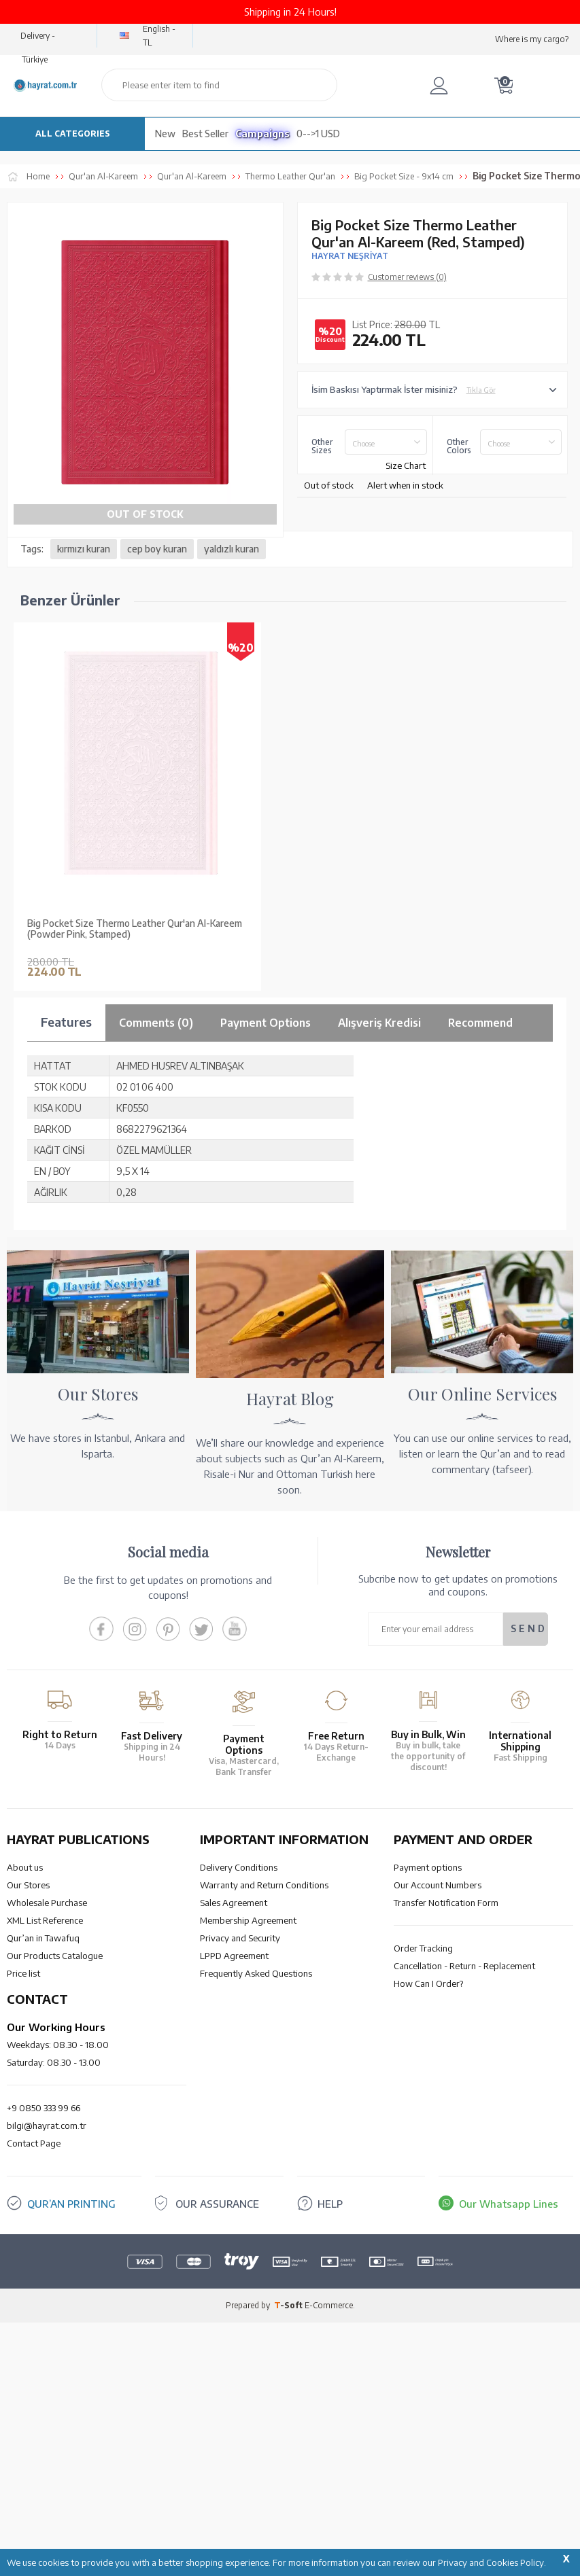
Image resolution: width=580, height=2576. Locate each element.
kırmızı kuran (83, 548)
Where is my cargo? (531, 39)
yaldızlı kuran (231, 548)
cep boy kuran (157, 548)
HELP (330, 2204)
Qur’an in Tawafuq (43, 1938)
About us (25, 1867)
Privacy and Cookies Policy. (492, 2562)
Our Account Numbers (437, 1885)
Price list (23, 1973)
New (165, 133)
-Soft (289, 2305)
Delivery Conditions (238, 1867)
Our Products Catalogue (55, 1955)
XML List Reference (45, 1920)
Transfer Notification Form (446, 1902)
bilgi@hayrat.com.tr (46, 2125)
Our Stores (28, 1885)
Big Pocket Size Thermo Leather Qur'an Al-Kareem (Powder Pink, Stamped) (134, 929)
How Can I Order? (428, 1983)
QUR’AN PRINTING (71, 2204)
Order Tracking (423, 1948)
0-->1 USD (318, 133)
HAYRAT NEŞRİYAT (349, 256)
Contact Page (34, 2143)
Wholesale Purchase (47, 1902)
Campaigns (262, 133)
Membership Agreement (248, 1920)
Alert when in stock (405, 485)
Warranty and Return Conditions (264, 1885)
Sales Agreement (233, 1902)
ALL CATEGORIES (72, 133)
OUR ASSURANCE (217, 2204)
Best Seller (205, 133)
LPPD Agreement (234, 1955)
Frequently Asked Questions (256, 1973)
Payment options (428, 1867)
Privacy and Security (240, 1938)
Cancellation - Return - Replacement (464, 1965)
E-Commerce (329, 2305)
